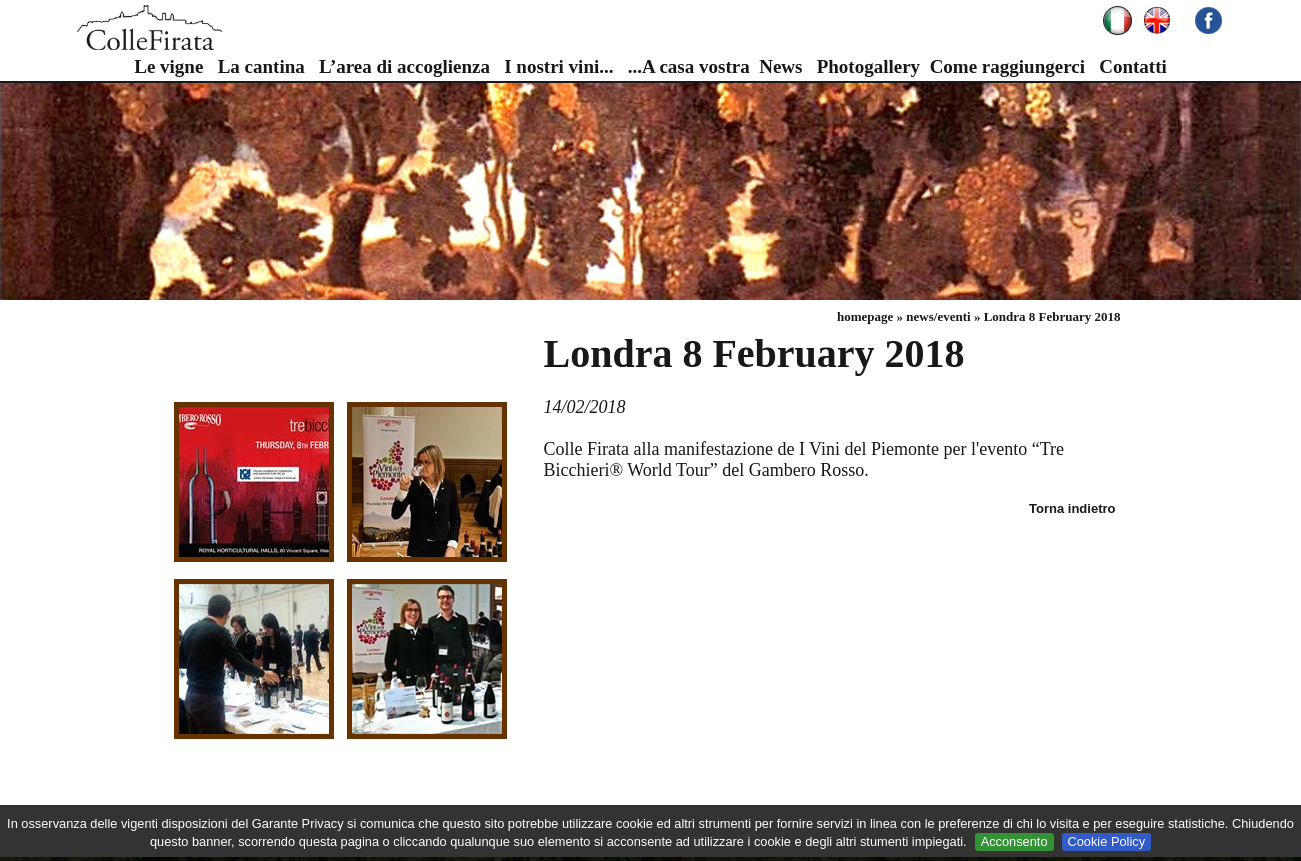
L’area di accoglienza (404, 66)
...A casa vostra (689, 66)
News (780, 66)
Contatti (1133, 66)
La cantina (261, 66)
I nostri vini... (558, 66)
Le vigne (168, 66)
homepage (865, 316)
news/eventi (938, 316)
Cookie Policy (1107, 841)
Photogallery (868, 66)
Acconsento (1014, 841)
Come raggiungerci (1007, 66)
